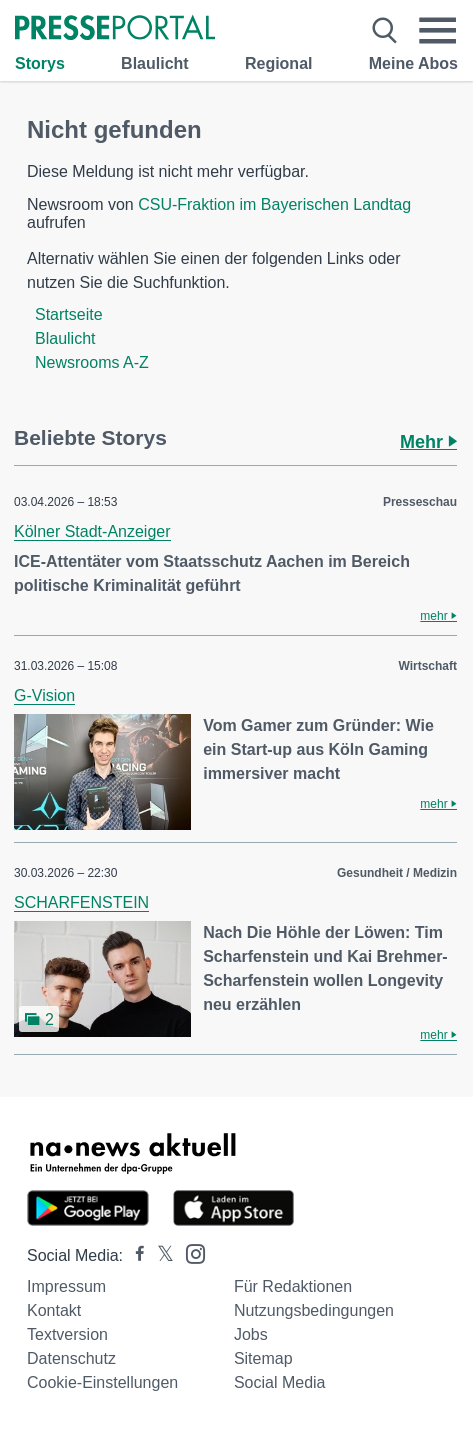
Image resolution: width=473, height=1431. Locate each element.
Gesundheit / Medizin (397, 873)
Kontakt (54, 1310)
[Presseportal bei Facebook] (134, 1255)
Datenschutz (71, 1358)
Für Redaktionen (293, 1286)
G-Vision (44, 695)
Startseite (69, 314)
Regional (279, 63)
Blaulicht (155, 63)
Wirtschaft (427, 666)
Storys (40, 63)
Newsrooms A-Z (92, 362)
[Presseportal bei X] (159, 1255)
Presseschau (420, 502)
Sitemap (263, 1358)
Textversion (67, 1334)
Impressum (66, 1286)
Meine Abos (413, 63)
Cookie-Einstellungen (102, 1382)
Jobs (251, 1334)
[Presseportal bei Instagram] (189, 1252)
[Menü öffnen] (438, 30)
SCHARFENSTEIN (81, 902)
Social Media (280, 1382)
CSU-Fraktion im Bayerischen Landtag (274, 204)
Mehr (428, 442)
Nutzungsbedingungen (314, 1310)
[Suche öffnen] (384, 30)
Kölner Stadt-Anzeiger (92, 531)
